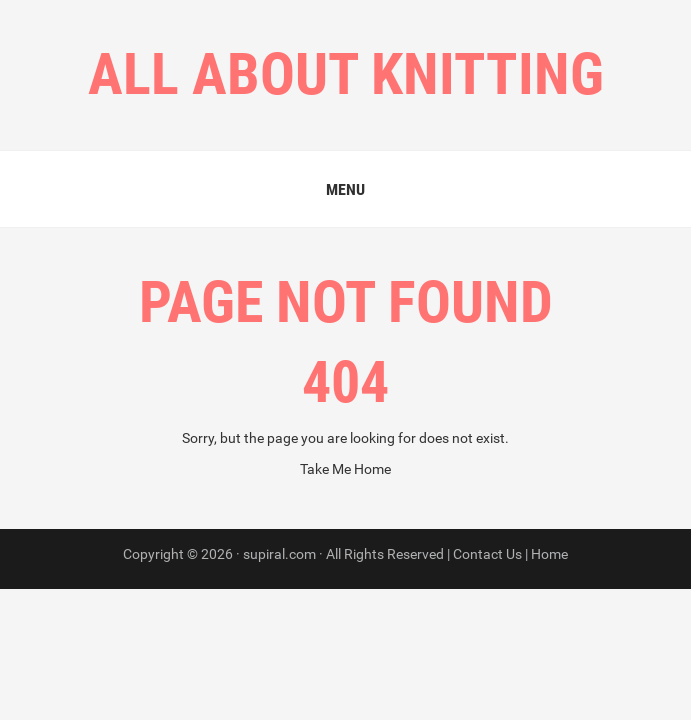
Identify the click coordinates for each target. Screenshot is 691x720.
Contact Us (487, 554)
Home (549, 554)
